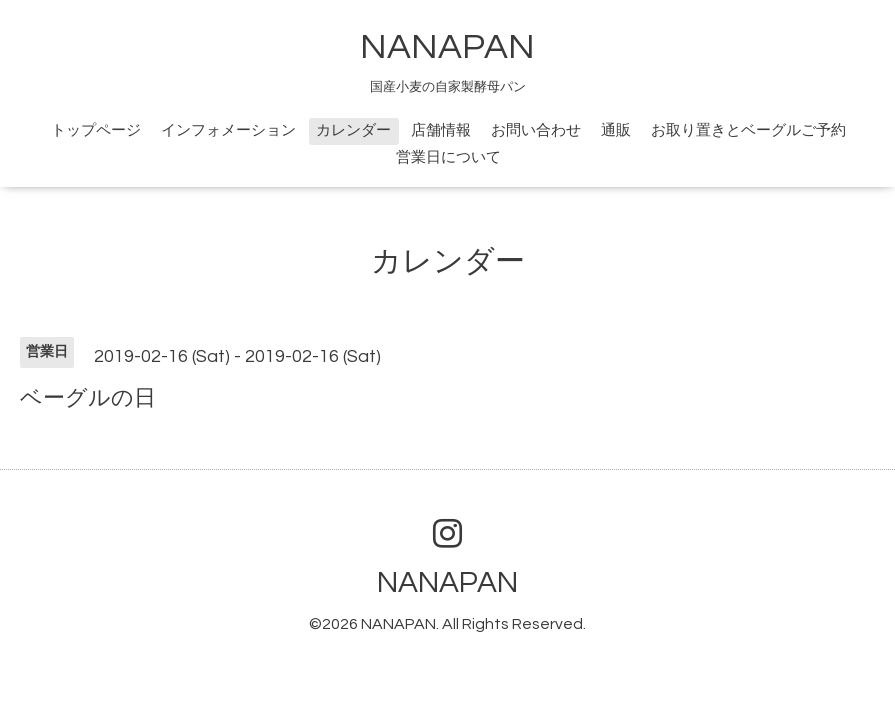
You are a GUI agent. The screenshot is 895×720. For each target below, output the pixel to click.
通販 (616, 130)
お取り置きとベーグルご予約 (748, 130)
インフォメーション (228, 130)
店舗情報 (441, 130)
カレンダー (353, 130)
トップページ (96, 130)
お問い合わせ (536, 130)
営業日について (448, 157)
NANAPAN (447, 47)
